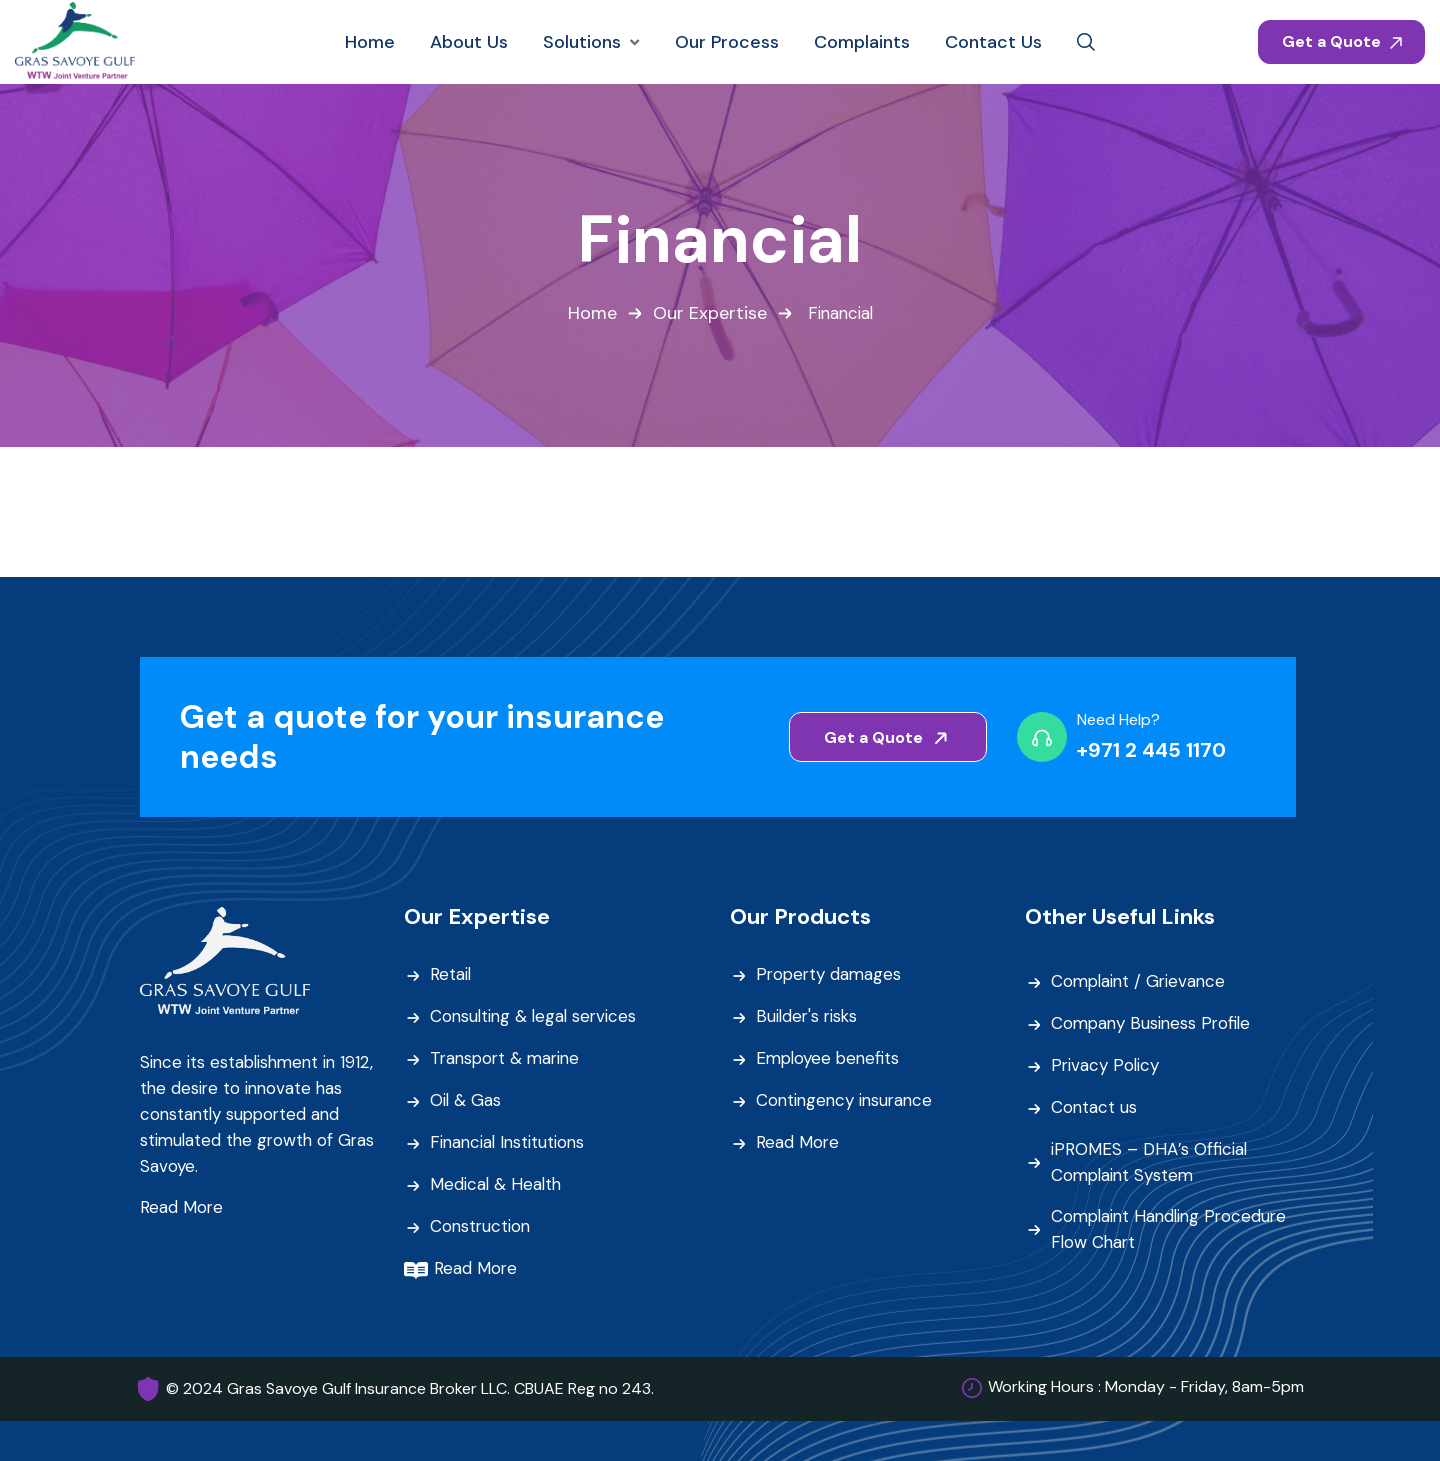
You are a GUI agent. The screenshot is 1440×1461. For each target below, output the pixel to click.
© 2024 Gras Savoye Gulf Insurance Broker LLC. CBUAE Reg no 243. (410, 1388)
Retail (451, 976)
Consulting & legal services (536, 1018)
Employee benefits (830, 1060)
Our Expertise (708, 314)
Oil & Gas (466, 1102)
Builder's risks (808, 1018)
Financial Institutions (509, 1144)
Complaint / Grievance (1141, 983)
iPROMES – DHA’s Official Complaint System (1149, 1163)
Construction (481, 1228)
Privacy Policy (1106, 1067)
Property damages (830, 976)
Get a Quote (1342, 41)
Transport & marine (508, 1060)
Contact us (1094, 1109)
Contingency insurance (847, 1102)
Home (590, 314)
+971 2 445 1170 (1151, 751)
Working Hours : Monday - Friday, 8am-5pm (1146, 1387)
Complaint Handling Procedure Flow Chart (1173, 1230)
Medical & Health (497, 1186)
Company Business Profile (1153, 1025)
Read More (182, 1208)
